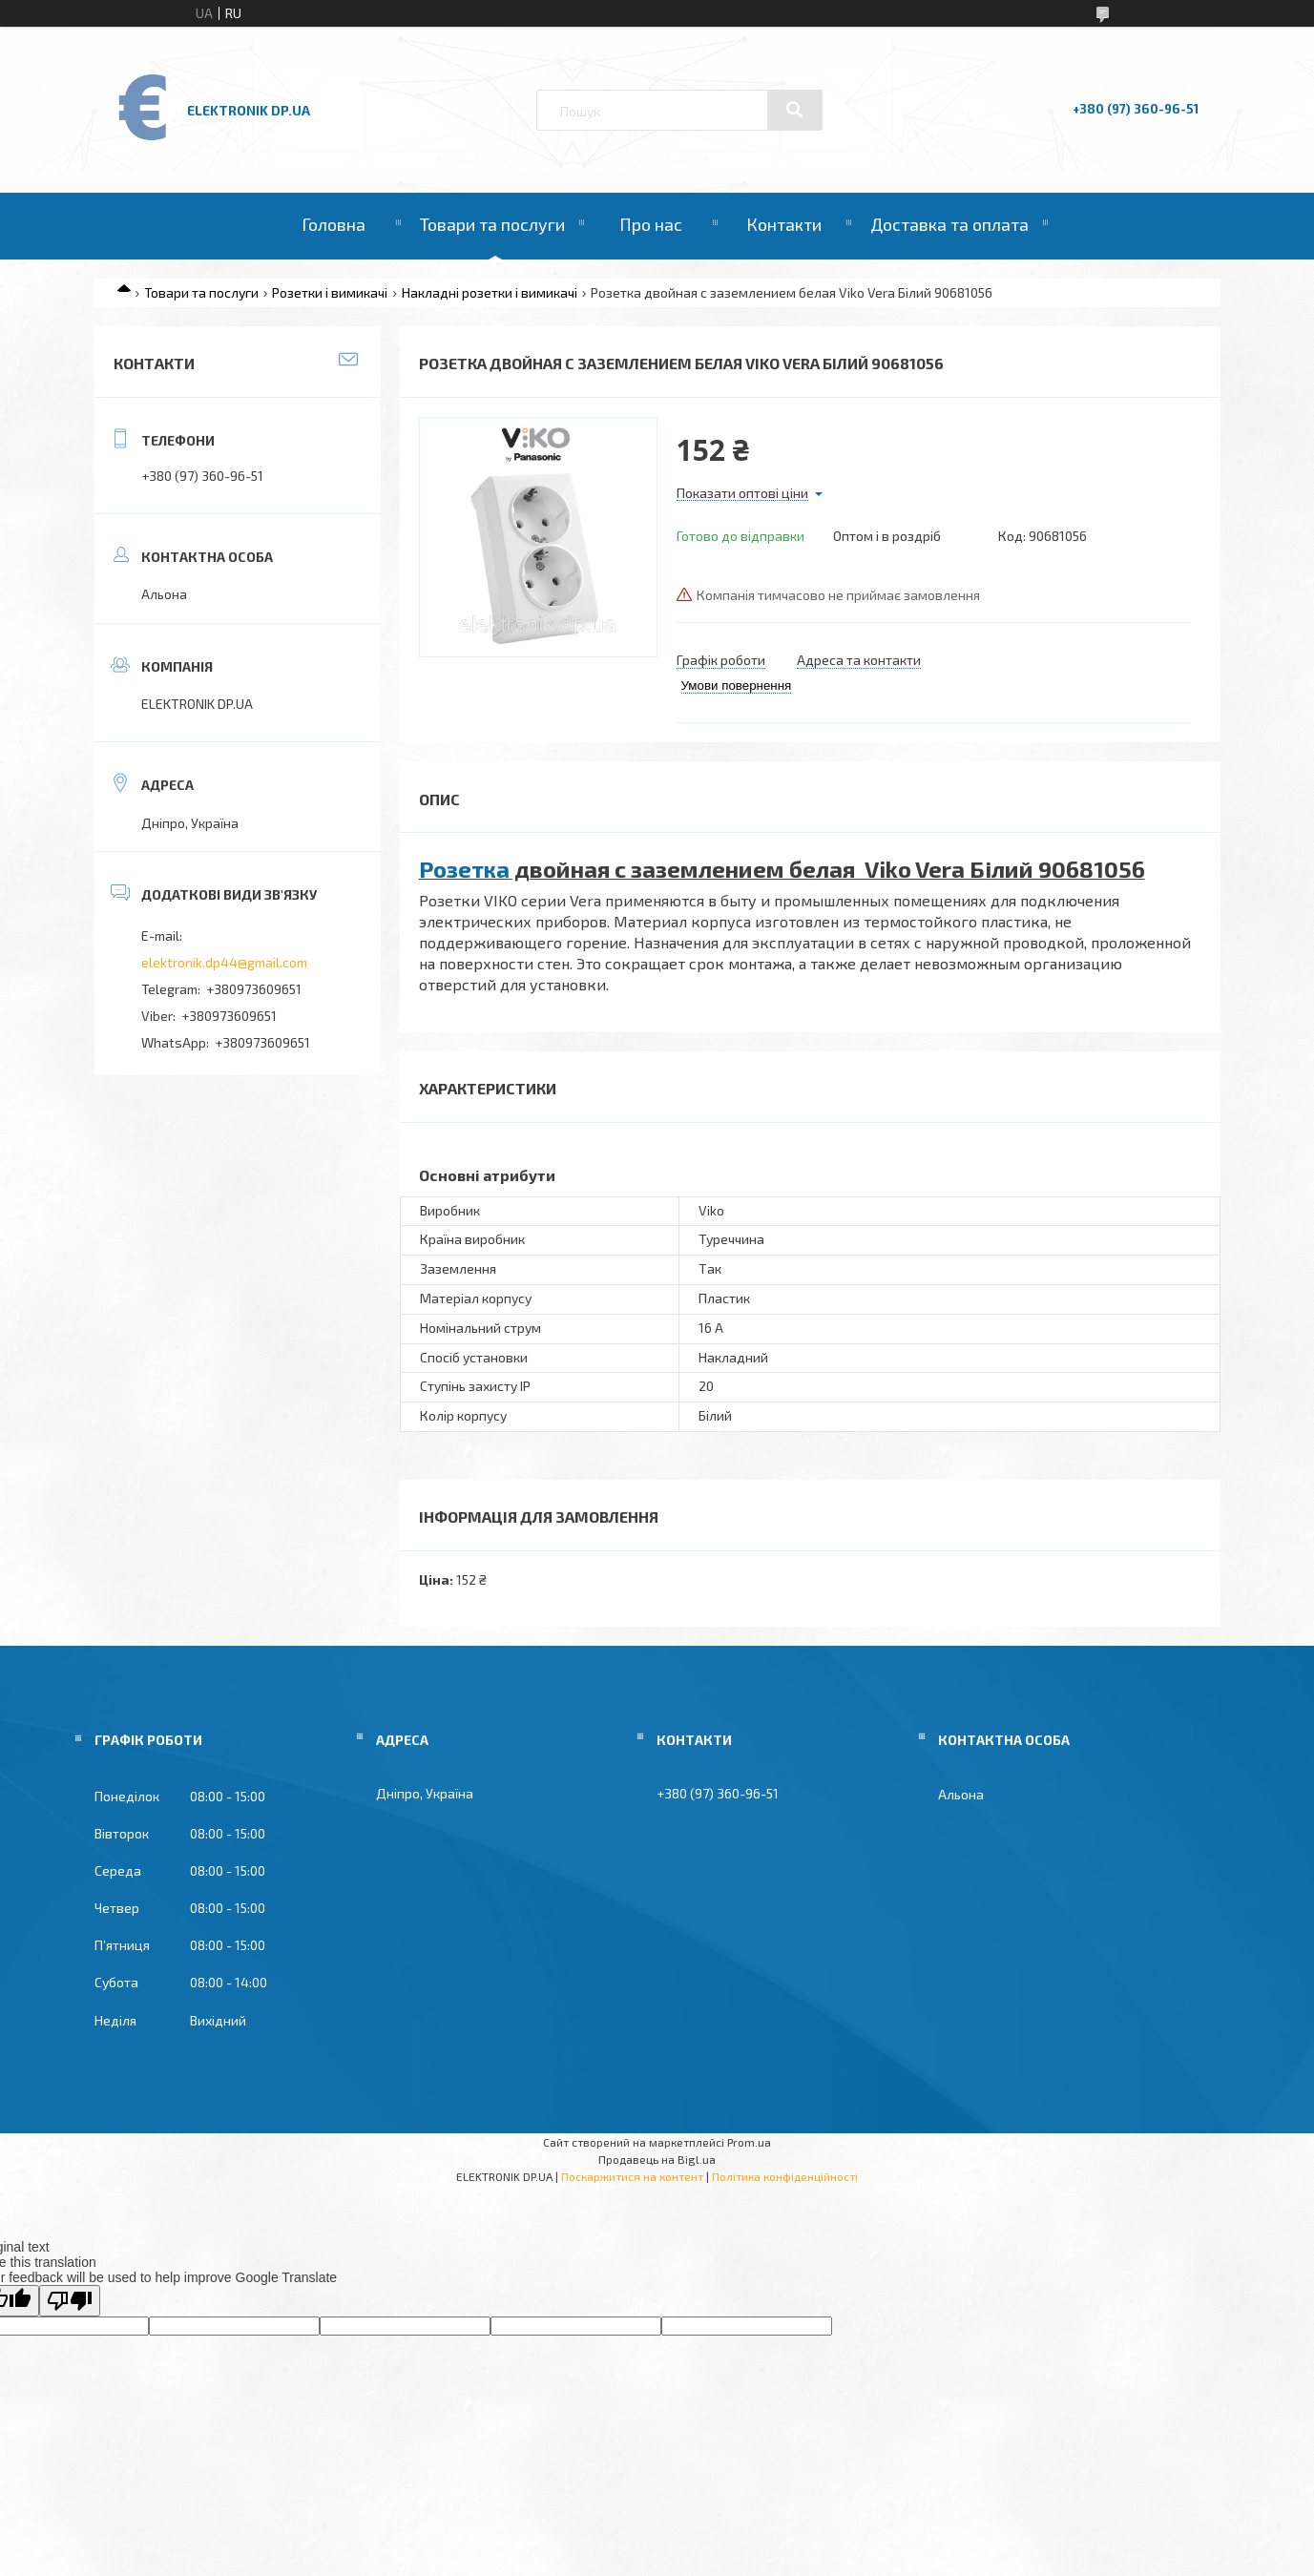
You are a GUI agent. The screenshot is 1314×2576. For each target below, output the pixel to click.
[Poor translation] (69, 2300)
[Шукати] (795, 110)
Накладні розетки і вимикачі (489, 292)
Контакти (784, 224)
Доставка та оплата (949, 224)
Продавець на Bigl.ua (657, 2159)
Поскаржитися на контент (632, 2176)
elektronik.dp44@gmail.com (224, 962)
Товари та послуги (492, 224)
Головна (333, 224)
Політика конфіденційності (785, 2176)
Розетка (464, 869)
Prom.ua (749, 2142)
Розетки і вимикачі (329, 292)
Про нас (650, 224)
